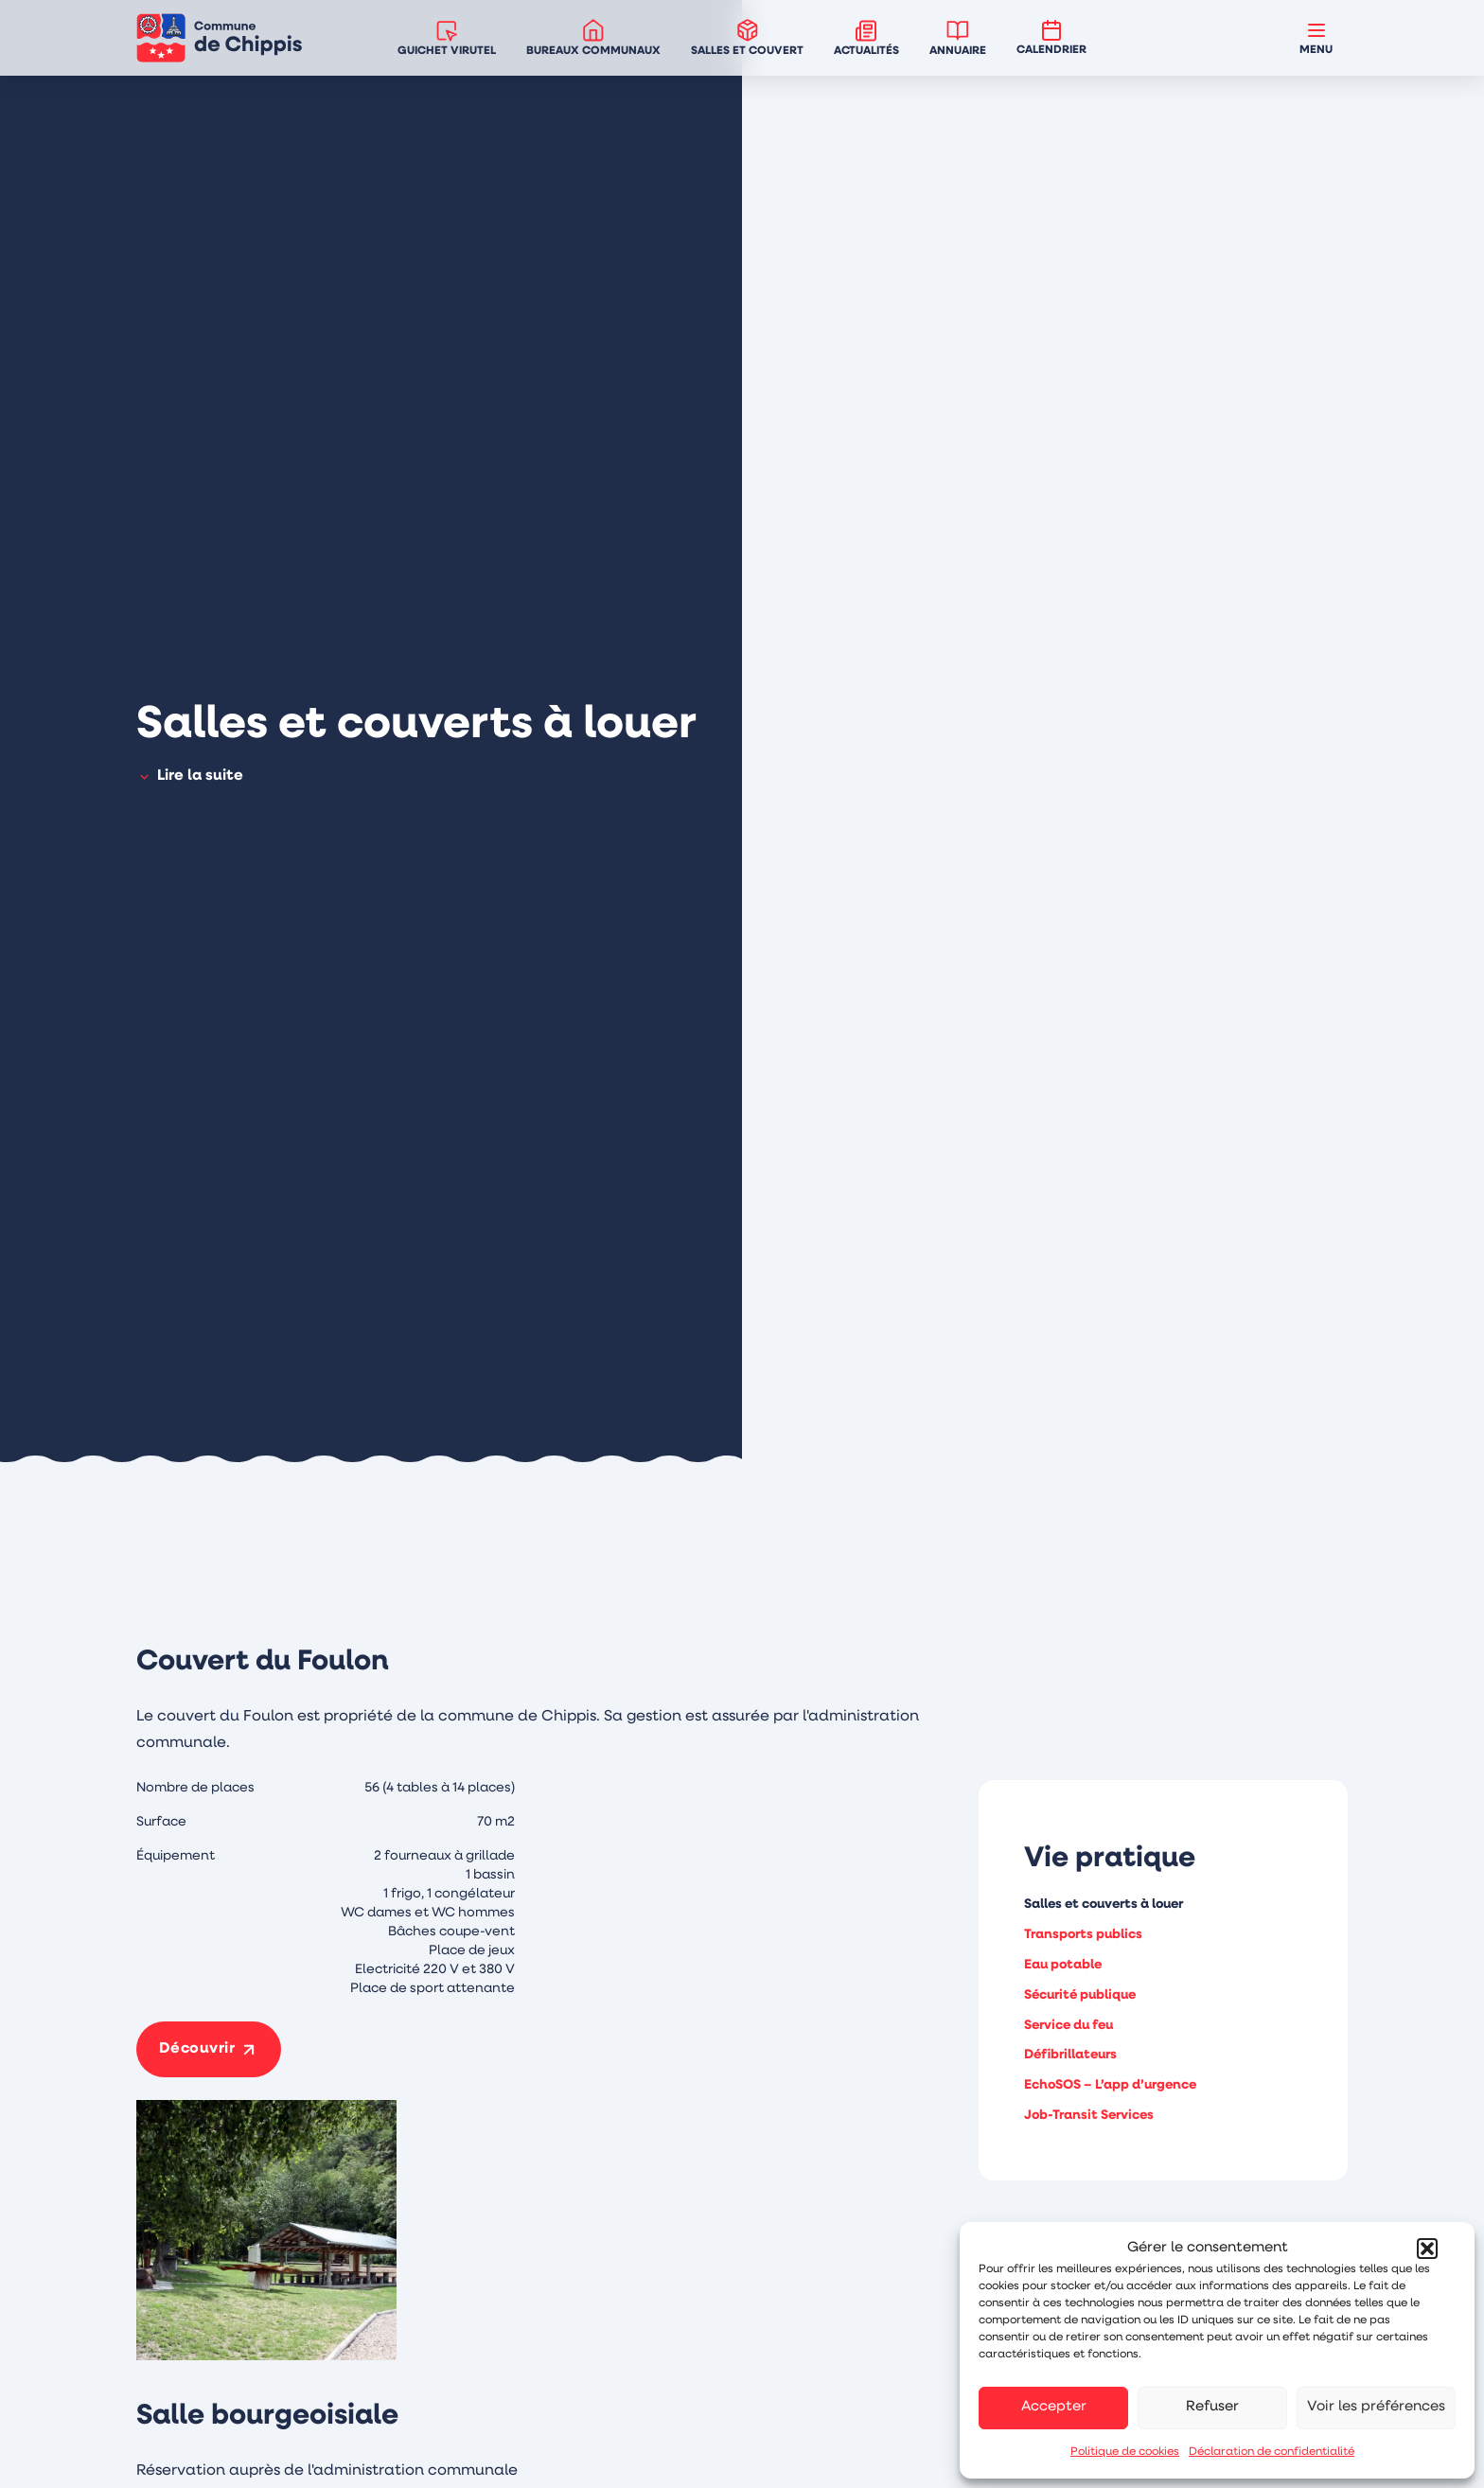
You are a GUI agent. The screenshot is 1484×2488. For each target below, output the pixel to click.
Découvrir (197, 2048)
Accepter (1053, 2407)
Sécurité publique (1080, 1995)
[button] (1427, 2248)
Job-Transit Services (1089, 2116)
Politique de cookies (1124, 2452)
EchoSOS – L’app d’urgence (1110, 2085)
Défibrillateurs (1070, 2055)
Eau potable (1063, 1965)
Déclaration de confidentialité (1271, 2452)
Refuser (1212, 2407)
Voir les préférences (1376, 2407)
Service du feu (1068, 2026)
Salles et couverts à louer (1103, 1904)
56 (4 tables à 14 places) (439, 1788)
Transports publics (1083, 1935)
